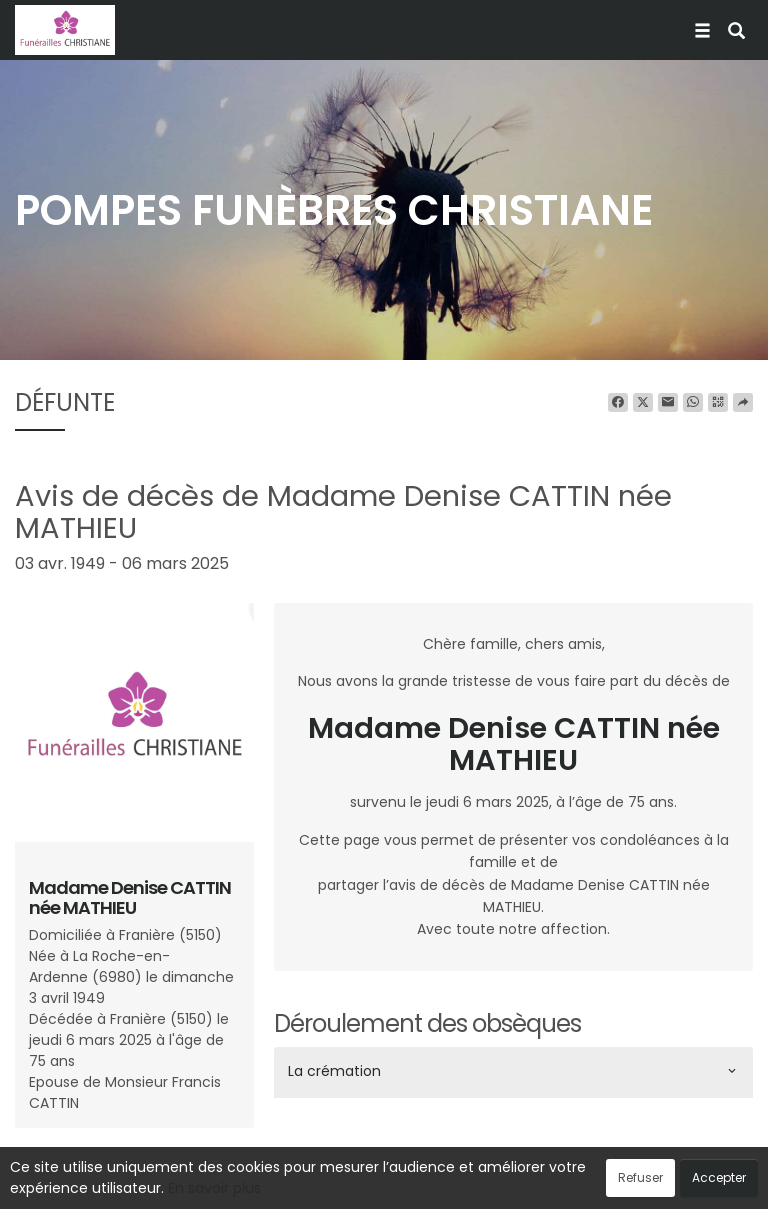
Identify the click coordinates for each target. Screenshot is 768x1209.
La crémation (334, 1071)
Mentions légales (575, 1183)
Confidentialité (378, 1183)
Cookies (473, 1183)
